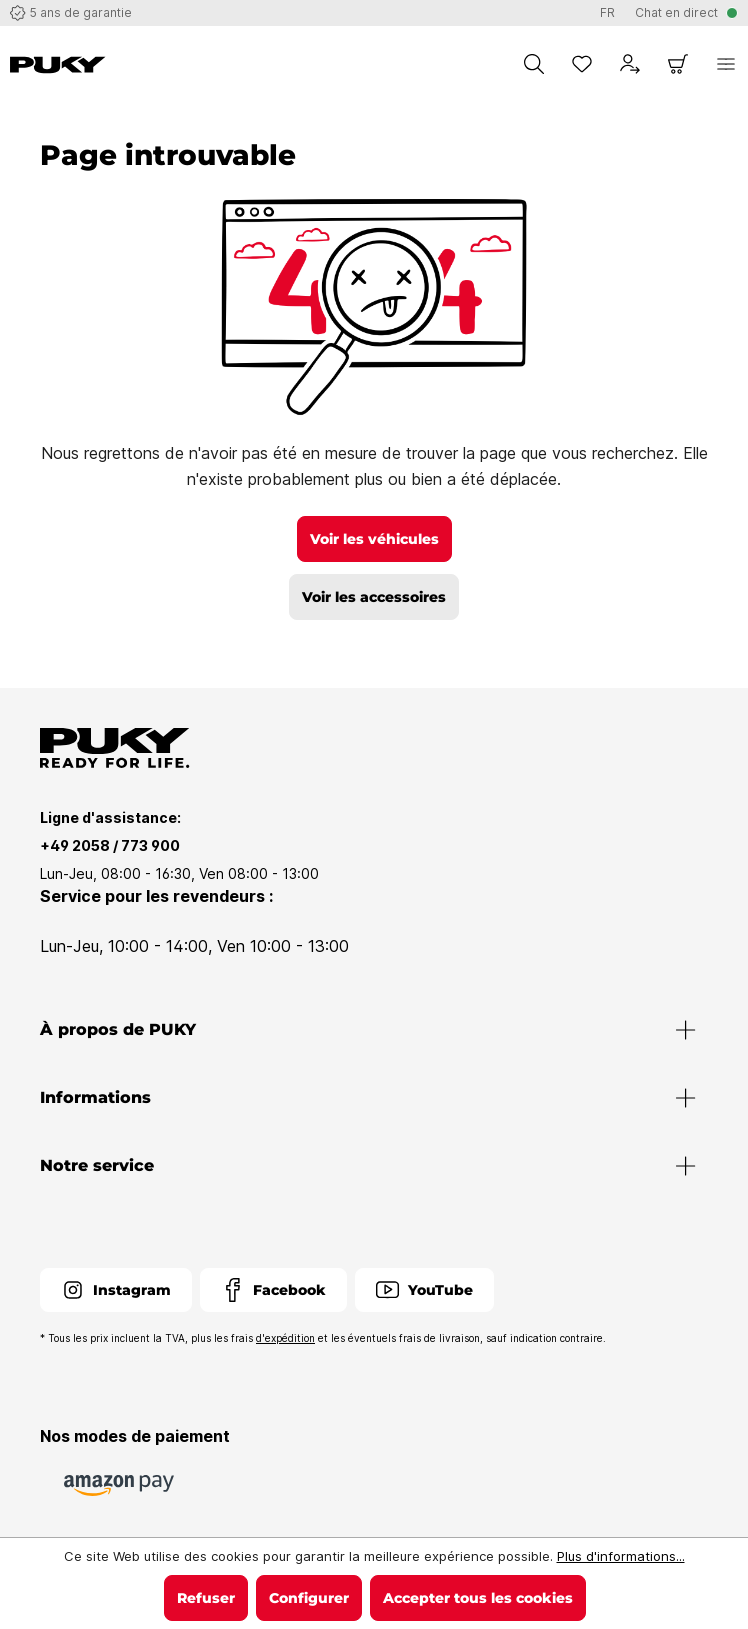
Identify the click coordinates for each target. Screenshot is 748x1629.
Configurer (309, 1598)
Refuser (206, 1598)
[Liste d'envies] (582, 64)
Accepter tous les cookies (478, 1598)
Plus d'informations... (621, 1556)
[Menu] (726, 64)
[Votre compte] (630, 64)
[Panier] (678, 64)
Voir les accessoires (374, 597)
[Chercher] (534, 64)
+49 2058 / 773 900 (110, 845)
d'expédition (285, 1338)
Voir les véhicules (374, 539)
